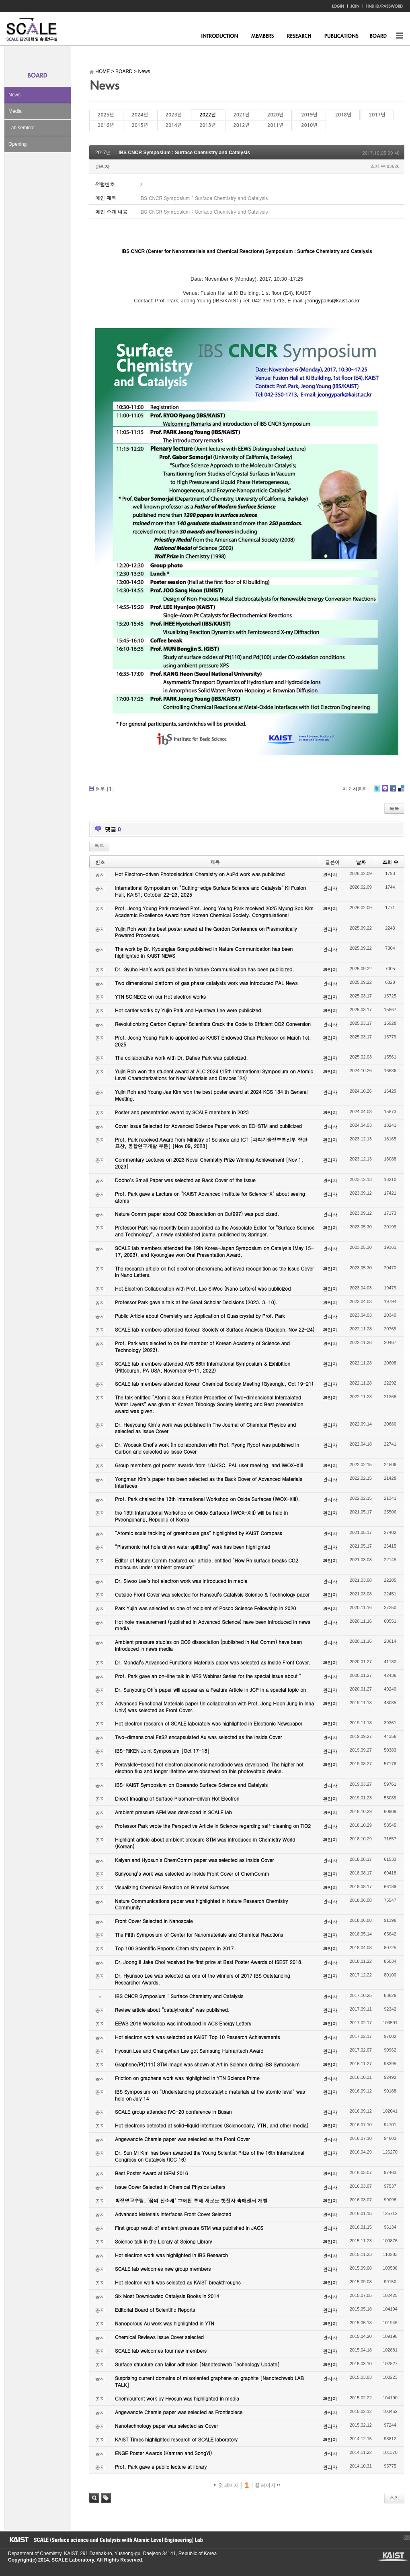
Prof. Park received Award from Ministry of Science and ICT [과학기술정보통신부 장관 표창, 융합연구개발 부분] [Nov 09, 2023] (211, 1143)
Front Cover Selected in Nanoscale (154, 1920)
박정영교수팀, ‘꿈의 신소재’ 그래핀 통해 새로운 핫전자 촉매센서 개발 (191, 2200)
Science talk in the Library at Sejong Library (163, 2241)
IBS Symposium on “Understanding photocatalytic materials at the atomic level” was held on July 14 (210, 2095)
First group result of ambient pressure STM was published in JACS (189, 2227)
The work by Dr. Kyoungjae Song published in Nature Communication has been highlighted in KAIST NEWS (204, 952)
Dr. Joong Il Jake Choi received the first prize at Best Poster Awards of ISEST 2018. (209, 1961)
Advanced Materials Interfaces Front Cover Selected (173, 2214)
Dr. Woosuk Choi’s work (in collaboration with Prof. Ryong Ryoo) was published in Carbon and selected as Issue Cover (207, 1448)
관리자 (102, 166)
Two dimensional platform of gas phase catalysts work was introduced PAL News (206, 982)
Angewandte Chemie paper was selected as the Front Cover (182, 2138)
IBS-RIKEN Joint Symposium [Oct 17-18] (162, 1750)
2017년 (377, 114)
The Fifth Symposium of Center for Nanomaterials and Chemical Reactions (199, 1934)
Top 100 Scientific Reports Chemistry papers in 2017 (174, 1948)
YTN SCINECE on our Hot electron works (160, 996)
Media (15, 111)
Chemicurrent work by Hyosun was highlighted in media (177, 2398)
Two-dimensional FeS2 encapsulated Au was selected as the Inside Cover (198, 1737)
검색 (94, 2498)
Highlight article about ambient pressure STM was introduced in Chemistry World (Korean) (205, 1843)
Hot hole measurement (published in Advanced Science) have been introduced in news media (212, 1625)
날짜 (361, 862)
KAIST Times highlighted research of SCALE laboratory (176, 2439)
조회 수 (390, 862)
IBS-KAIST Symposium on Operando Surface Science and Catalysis (191, 1784)
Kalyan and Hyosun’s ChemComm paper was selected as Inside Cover (194, 1859)
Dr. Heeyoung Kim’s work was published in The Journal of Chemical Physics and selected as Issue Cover (205, 1428)
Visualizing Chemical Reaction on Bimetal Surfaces (172, 1887)
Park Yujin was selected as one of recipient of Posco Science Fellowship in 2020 (205, 1608)
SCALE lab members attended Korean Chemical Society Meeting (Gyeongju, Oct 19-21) (214, 1383)
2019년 (309, 114)
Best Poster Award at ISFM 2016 (151, 2173)
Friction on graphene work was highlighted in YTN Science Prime (187, 2077)
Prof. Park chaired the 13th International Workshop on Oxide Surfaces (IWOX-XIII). (207, 1498)
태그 (106, 2498)
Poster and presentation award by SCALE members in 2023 (182, 1112)
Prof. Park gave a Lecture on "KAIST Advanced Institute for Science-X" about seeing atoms (210, 1197)
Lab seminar (21, 128)
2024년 (139, 114)
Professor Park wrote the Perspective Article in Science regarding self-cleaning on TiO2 (213, 1825)
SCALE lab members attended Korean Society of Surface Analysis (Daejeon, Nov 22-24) (214, 1329)
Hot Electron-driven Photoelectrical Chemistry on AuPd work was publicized (200, 874)
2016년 (106, 125)
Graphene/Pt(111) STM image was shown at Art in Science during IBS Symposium (207, 2064)
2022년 (207, 114)
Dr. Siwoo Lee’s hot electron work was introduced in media (181, 1580)
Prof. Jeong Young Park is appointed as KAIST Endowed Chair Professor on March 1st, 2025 (213, 1041)
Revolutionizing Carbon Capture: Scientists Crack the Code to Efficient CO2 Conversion (213, 1023)
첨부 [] (104, 788)
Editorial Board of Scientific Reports (155, 2309)
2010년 (309, 125)
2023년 (174, 114)
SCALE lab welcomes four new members (161, 2350)
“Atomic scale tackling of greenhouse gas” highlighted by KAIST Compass (198, 1533)
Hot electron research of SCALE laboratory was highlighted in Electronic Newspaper (208, 1723)
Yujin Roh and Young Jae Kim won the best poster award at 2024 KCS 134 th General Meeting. (211, 1095)
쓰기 (394, 2497)
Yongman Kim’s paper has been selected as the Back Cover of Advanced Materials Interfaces (208, 1482)
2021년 (242, 114)
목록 (394, 808)
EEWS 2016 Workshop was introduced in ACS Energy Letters (183, 2023)
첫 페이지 (226, 2485)
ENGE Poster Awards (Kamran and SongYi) (163, 2453)
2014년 (174, 125)
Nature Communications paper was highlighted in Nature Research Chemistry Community (201, 1904)
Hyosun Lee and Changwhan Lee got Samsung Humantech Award (189, 2050)
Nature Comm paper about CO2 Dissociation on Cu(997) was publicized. (197, 1213)
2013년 (207, 125)
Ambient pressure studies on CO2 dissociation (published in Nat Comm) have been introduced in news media (208, 1645)
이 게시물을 (354, 789)
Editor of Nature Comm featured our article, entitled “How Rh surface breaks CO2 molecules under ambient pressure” (206, 1563)
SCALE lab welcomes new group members (163, 2268)
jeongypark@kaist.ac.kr (332, 301)
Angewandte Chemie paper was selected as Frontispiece (178, 2412)
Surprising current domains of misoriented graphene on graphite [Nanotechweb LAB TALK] (209, 2381)
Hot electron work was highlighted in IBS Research (171, 2255)
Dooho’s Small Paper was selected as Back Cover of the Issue (185, 1180)
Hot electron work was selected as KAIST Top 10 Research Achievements (197, 2036)
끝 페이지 (267, 2485)
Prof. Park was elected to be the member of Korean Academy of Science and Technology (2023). (202, 1346)
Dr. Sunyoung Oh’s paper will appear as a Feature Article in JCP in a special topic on (210, 1689)
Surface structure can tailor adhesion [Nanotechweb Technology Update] (197, 2364)
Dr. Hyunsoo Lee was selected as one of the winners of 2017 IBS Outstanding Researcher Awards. (202, 1979)
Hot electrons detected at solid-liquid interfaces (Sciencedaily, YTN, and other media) (211, 2125)
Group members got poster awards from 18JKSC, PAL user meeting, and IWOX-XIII (209, 1465)
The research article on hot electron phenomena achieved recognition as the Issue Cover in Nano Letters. (214, 1272)
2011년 (275, 125)
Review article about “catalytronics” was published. (172, 2009)
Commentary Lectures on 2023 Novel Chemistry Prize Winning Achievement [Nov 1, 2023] (209, 1163)
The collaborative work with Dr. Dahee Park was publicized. (181, 1057)
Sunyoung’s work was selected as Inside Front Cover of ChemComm (192, 1873)
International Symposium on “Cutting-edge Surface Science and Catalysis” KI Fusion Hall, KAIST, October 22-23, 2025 (210, 891)
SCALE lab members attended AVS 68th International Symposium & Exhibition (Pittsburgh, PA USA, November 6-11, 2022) (202, 1367)
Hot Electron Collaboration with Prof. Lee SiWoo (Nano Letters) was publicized (203, 1288)
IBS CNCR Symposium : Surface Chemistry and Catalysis (184, 152)
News (14, 95)
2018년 (343, 114)
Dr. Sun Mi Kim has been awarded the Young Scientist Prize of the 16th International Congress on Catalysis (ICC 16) (209, 2156)
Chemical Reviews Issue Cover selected (159, 2336)
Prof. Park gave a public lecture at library (161, 2466)
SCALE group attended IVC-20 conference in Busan (173, 2111)
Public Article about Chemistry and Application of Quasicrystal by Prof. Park (200, 1315)
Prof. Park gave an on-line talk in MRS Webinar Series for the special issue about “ (208, 1675)
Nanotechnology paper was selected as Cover (166, 2425)
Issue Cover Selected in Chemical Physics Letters (170, 2186)
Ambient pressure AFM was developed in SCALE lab (173, 1812)
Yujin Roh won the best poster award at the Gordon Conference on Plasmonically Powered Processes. (206, 932)
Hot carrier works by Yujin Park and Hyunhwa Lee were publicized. (189, 1010)
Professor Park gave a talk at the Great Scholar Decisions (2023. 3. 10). (196, 1302)
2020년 (275, 114)
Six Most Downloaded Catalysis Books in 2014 (167, 2295)
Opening (17, 144)
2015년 (139, 125)
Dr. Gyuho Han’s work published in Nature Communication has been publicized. (204, 969)
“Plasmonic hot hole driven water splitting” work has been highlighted (192, 1546)
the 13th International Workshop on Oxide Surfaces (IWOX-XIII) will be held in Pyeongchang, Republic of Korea (201, 1516)
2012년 (242, 125)
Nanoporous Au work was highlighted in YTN (164, 2323)
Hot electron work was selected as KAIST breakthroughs (178, 2282)
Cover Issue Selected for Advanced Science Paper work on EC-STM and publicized (208, 1125)
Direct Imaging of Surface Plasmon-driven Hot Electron (177, 1798)
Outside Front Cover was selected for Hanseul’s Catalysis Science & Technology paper (212, 1594)
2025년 (106, 114)
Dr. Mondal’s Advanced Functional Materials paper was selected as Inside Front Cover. (212, 1662)
